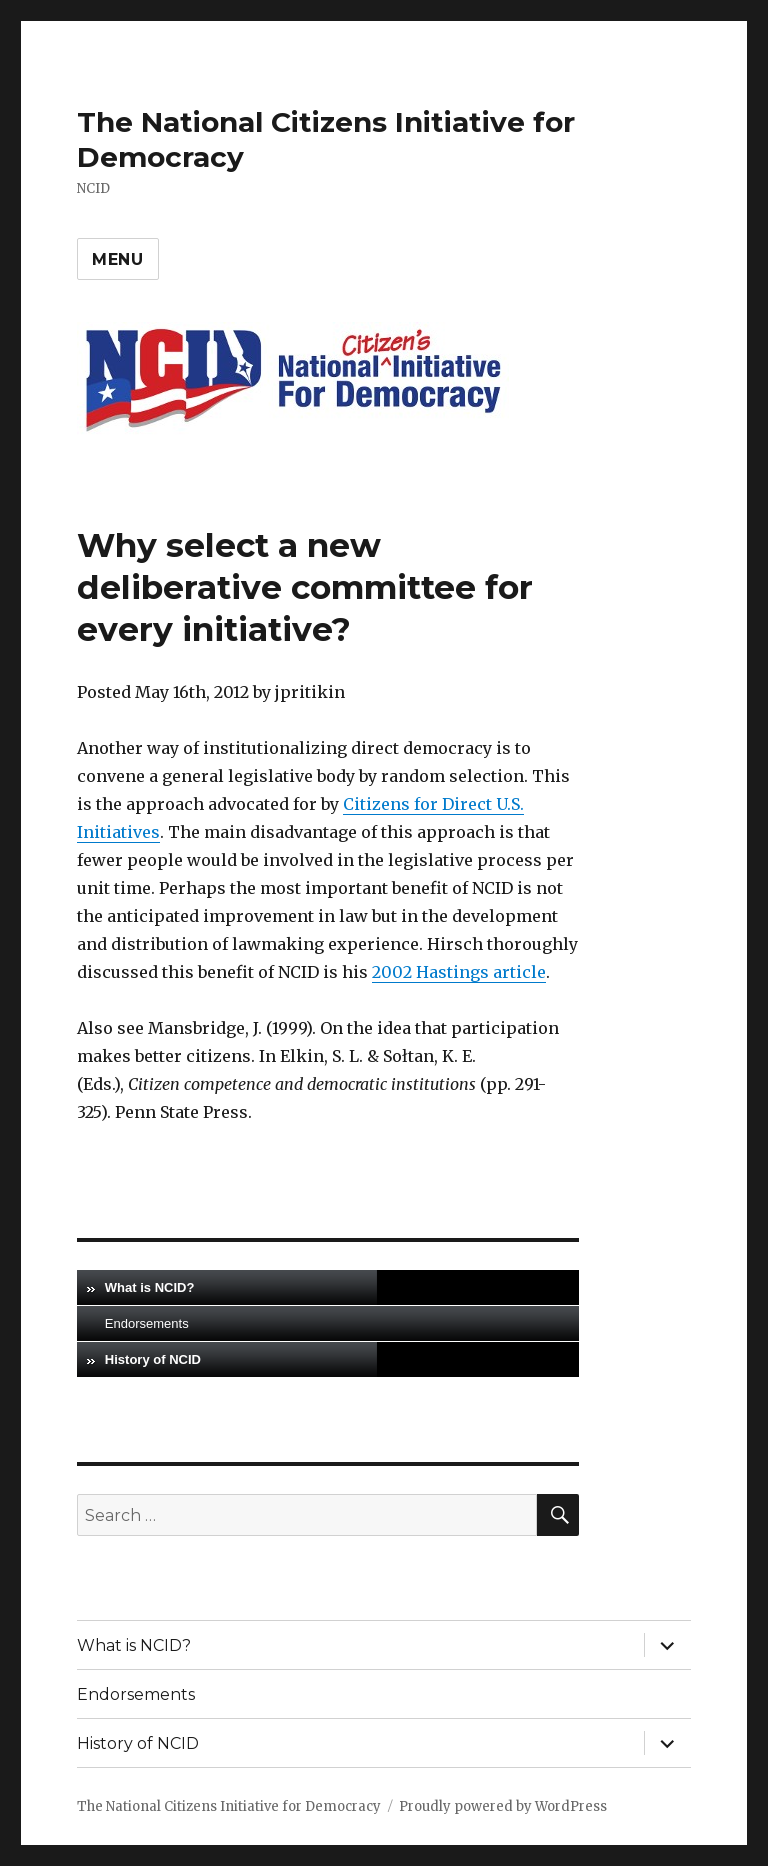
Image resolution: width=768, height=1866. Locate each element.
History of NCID (153, 1359)
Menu (118, 259)
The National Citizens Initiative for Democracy (229, 1806)
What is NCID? (150, 1287)
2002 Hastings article (459, 972)
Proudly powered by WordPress (503, 1806)
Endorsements (147, 1323)
